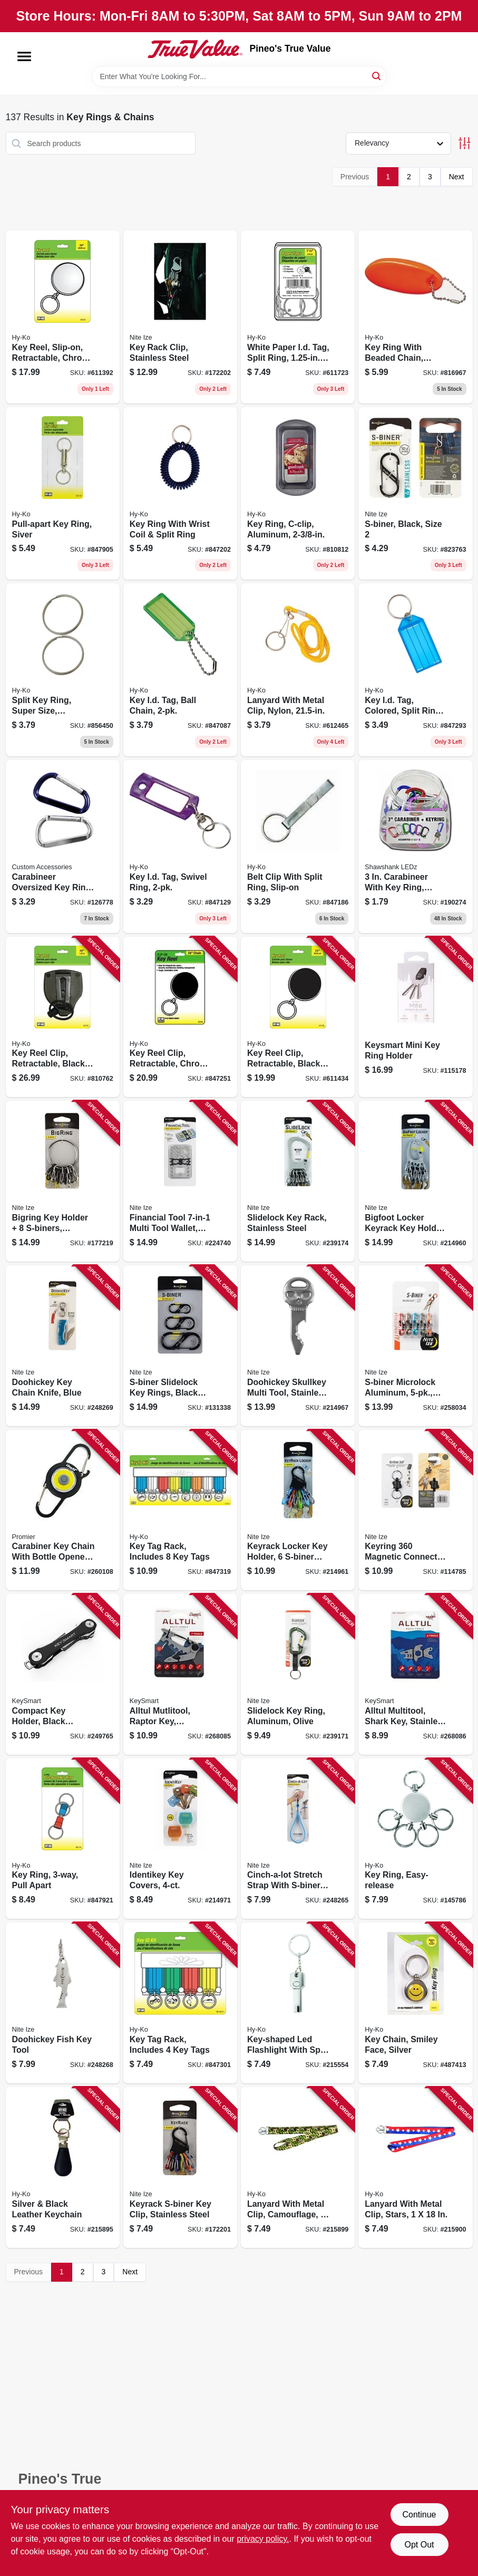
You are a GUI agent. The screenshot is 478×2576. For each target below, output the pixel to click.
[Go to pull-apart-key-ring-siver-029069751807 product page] (63, 493)
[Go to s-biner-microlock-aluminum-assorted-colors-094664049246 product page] (415, 1345)
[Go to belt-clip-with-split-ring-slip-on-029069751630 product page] (298, 846)
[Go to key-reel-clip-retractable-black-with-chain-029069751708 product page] (298, 1017)
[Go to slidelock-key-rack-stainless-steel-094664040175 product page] (298, 1181)
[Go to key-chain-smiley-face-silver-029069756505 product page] (415, 2003)
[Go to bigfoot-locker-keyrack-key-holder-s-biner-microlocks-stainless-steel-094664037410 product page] (415, 1181)
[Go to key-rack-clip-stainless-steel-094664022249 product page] (180, 316)
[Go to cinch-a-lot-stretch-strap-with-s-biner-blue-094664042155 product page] (298, 1838)
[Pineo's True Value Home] (195, 49)
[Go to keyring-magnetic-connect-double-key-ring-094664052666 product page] (415, 1510)
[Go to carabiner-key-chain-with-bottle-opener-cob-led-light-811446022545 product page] (63, 1510)
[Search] (377, 75)
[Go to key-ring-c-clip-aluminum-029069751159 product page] (298, 493)
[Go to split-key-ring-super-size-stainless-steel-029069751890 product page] (63, 669)
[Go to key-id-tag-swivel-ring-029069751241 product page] (180, 846)
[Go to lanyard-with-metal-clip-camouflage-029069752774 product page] (298, 2167)
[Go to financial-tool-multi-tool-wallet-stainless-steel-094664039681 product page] (180, 1181)
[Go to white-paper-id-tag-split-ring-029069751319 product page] (298, 316)
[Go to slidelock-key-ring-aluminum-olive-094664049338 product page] (298, 1674)
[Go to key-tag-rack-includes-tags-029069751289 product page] (180, 1510)
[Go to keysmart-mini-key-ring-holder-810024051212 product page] (415, 1017)
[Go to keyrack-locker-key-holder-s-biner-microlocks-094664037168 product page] (298, 1510)
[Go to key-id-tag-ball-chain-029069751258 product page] (180, 669)
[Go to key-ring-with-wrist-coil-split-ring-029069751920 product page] (180, 493)
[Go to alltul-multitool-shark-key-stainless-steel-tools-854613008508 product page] (415, 1674)
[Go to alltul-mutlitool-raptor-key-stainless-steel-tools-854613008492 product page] (180, 1674)
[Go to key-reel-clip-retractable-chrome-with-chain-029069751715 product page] (180, 1017)
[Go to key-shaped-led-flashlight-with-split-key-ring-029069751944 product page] (298, 2003)
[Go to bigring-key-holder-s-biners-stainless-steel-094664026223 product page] (63, 1181)
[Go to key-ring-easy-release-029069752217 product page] (415, 1838)
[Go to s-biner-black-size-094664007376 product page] (415, 493)
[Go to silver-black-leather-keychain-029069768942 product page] (63, 2167)
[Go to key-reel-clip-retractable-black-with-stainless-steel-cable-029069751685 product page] (63, 1017)
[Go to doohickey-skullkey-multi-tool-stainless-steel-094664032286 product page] (298, 1345)
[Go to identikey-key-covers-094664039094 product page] (180, 1838)
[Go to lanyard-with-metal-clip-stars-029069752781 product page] (415, 2167)
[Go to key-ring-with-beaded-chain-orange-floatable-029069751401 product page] (415, 316)
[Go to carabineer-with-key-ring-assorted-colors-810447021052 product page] (415, 846)
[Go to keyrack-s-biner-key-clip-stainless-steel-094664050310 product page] (180, 2167)
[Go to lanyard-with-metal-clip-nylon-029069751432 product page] (298, 669)
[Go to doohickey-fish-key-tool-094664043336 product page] (63, 2003)
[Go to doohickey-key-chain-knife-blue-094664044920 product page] (63, 1345)
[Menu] (24, 56)
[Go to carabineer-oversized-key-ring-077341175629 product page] (63, 846)
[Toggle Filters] (465, 143)
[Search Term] (239, 76)
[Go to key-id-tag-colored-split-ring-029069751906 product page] (415, 669)
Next (456, 176)
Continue (419, 2514)
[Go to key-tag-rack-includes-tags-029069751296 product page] (180, 2003)
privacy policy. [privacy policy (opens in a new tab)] (263, 2538)
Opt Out (419, 2544)
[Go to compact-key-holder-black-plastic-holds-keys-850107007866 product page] (63, 1674)
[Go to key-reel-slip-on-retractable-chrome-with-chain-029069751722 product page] (63, 316)
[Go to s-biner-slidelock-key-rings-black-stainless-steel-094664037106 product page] (180, 1345)
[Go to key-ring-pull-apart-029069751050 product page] (63, 1838)
